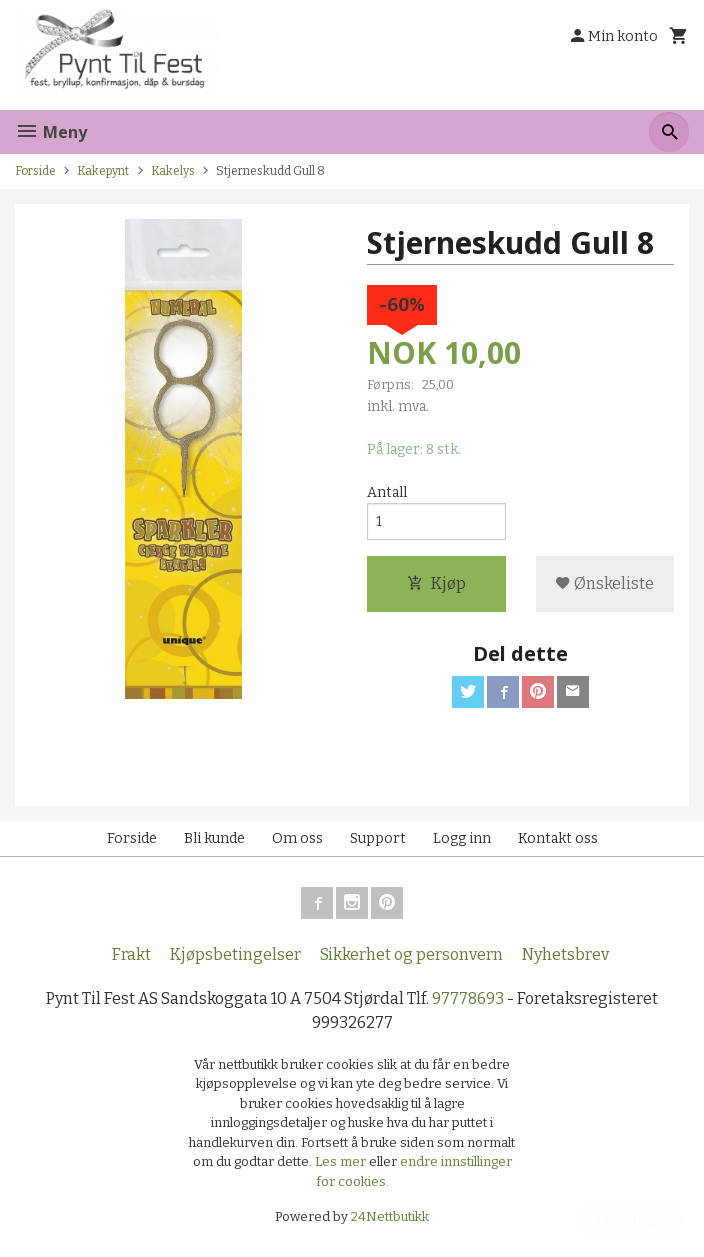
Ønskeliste (604, 583)
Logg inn (462, 838)
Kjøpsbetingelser (235, 954)
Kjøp (436, 583)
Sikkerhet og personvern (411, 954)
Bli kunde (214, 838)
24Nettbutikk (390, 1216)
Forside (35, 171)
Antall (387, 492)
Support (378, 838)
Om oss (297, 838)
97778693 (468, 998)
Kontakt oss (558, 838)
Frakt (131, 954)
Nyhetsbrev (565, 954)
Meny (51, 132)
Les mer (342, 1161)
